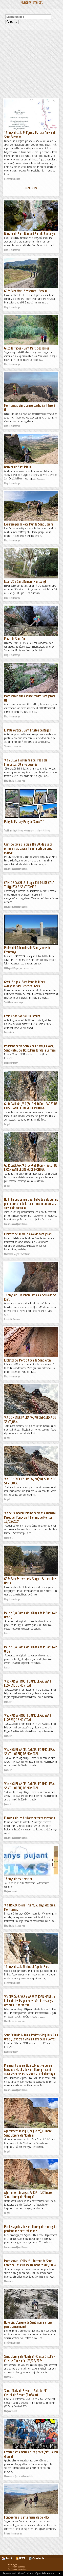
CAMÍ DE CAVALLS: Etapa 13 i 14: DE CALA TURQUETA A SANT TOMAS (29, 884)
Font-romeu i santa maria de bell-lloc (27, 2517)
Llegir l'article (31, 187)
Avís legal (12, 2564)
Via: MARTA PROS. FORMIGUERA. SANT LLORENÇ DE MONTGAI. (27, 1683)
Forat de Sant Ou (14, 639)
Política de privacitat (17, 2569)
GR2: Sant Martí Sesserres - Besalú (25, 291)
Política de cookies (16, 2567)
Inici (8, 2558)
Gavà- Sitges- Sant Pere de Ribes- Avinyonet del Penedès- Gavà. (25, 984)
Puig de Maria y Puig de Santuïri (24, 821)
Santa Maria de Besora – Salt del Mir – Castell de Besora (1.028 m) (27, 2392)
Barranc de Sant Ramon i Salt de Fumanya (29, 233)
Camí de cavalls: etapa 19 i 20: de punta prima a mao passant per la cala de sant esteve (28, 848)
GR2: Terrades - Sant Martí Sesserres (26, 348)
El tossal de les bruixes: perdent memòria (29, 1818)
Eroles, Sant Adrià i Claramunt (22, 1016)
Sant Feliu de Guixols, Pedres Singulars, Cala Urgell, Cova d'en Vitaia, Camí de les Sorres (31, 2037)
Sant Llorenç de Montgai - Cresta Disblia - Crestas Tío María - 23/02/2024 (29, 2358)
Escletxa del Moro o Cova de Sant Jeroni (28, 1360)
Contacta (36, 2558)
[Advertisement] (31, 63)
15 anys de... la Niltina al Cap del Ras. (26, 1966)
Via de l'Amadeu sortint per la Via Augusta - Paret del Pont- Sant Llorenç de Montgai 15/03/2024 (30, 1517)
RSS (20, 2558)
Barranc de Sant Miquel (18, 467)
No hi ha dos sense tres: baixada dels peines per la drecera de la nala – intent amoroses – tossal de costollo (31, 1203)
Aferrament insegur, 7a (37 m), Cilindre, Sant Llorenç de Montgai (28, 2133)
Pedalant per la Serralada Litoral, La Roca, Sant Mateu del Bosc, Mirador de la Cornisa (30, 1048)
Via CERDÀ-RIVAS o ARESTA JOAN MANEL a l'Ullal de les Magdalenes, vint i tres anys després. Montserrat (29, 2000)
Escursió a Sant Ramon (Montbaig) (25, 581)
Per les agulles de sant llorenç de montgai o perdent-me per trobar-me (30, 2228)
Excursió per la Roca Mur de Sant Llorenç (28, 524)
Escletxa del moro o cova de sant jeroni (28, 1234)
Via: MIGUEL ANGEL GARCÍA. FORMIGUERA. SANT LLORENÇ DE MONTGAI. (29, 1751)
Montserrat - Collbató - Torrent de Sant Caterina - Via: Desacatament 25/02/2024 (30, 2263)
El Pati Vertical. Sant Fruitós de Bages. (28, 730)
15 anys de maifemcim (18, 1879)
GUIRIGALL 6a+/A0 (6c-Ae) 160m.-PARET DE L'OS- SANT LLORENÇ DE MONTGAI (30, 1106)
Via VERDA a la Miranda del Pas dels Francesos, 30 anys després (25, 762)
